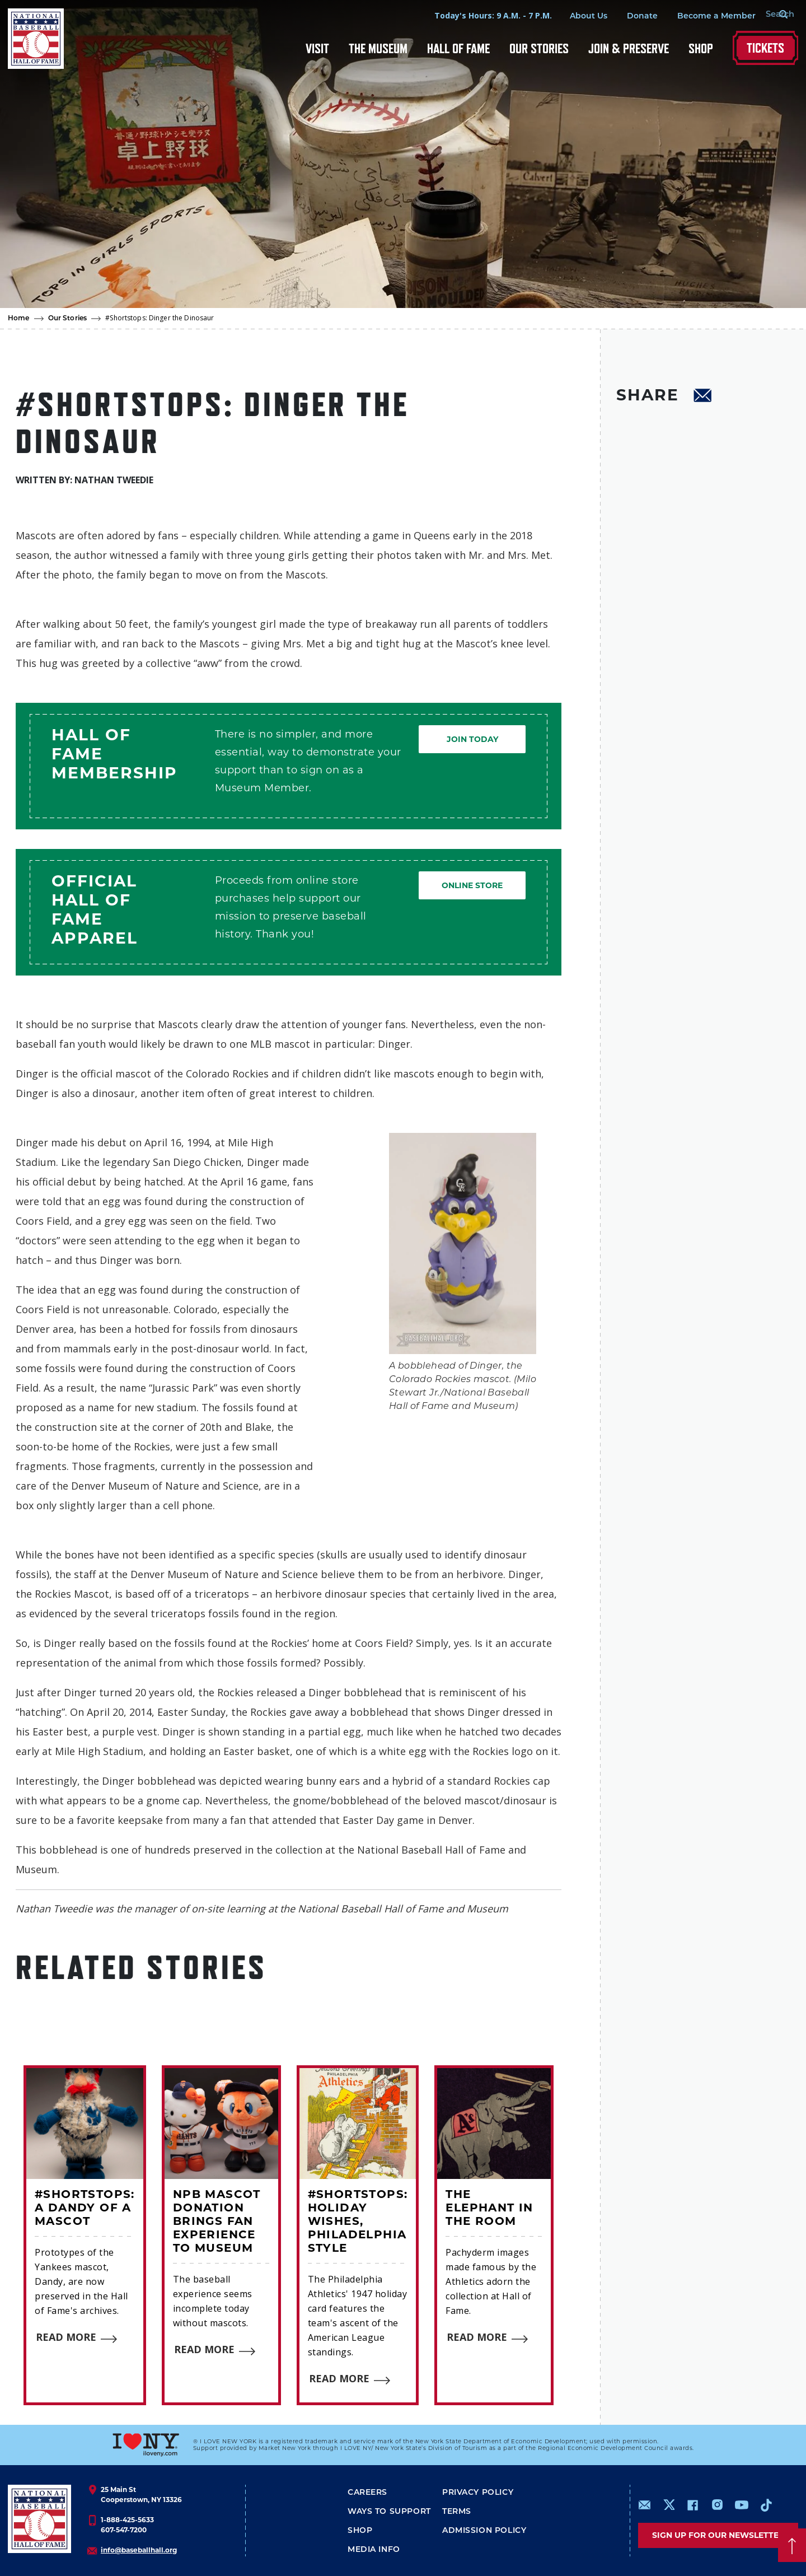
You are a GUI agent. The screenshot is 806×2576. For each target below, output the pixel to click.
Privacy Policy (477, 2493)
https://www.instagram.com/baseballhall (717, 2505)
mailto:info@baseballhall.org (645, 2505)
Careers (367, 2493)
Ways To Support (389, 2512)
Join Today (472, 739)
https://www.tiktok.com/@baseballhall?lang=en (766, 2505)
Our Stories (539, 48)
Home (19, 318)
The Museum (378, 48)
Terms (456, 2512)
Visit (317, 48)
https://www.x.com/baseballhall (668, 2504)
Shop (700, 48)
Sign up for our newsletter (718, 2535)
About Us (575, 16)
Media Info (374, 2550)
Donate (628, 16)
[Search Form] (770, 15)
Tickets (765, 47)
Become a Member (703, 16)
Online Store (472, 885)
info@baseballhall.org (139, 2550)
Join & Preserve (628, 48)
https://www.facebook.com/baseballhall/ (692, 2505)
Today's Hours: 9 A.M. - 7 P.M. (479, 15)
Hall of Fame (458, 48)
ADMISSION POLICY (484, 2531)
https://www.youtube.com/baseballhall (741, 2505)
